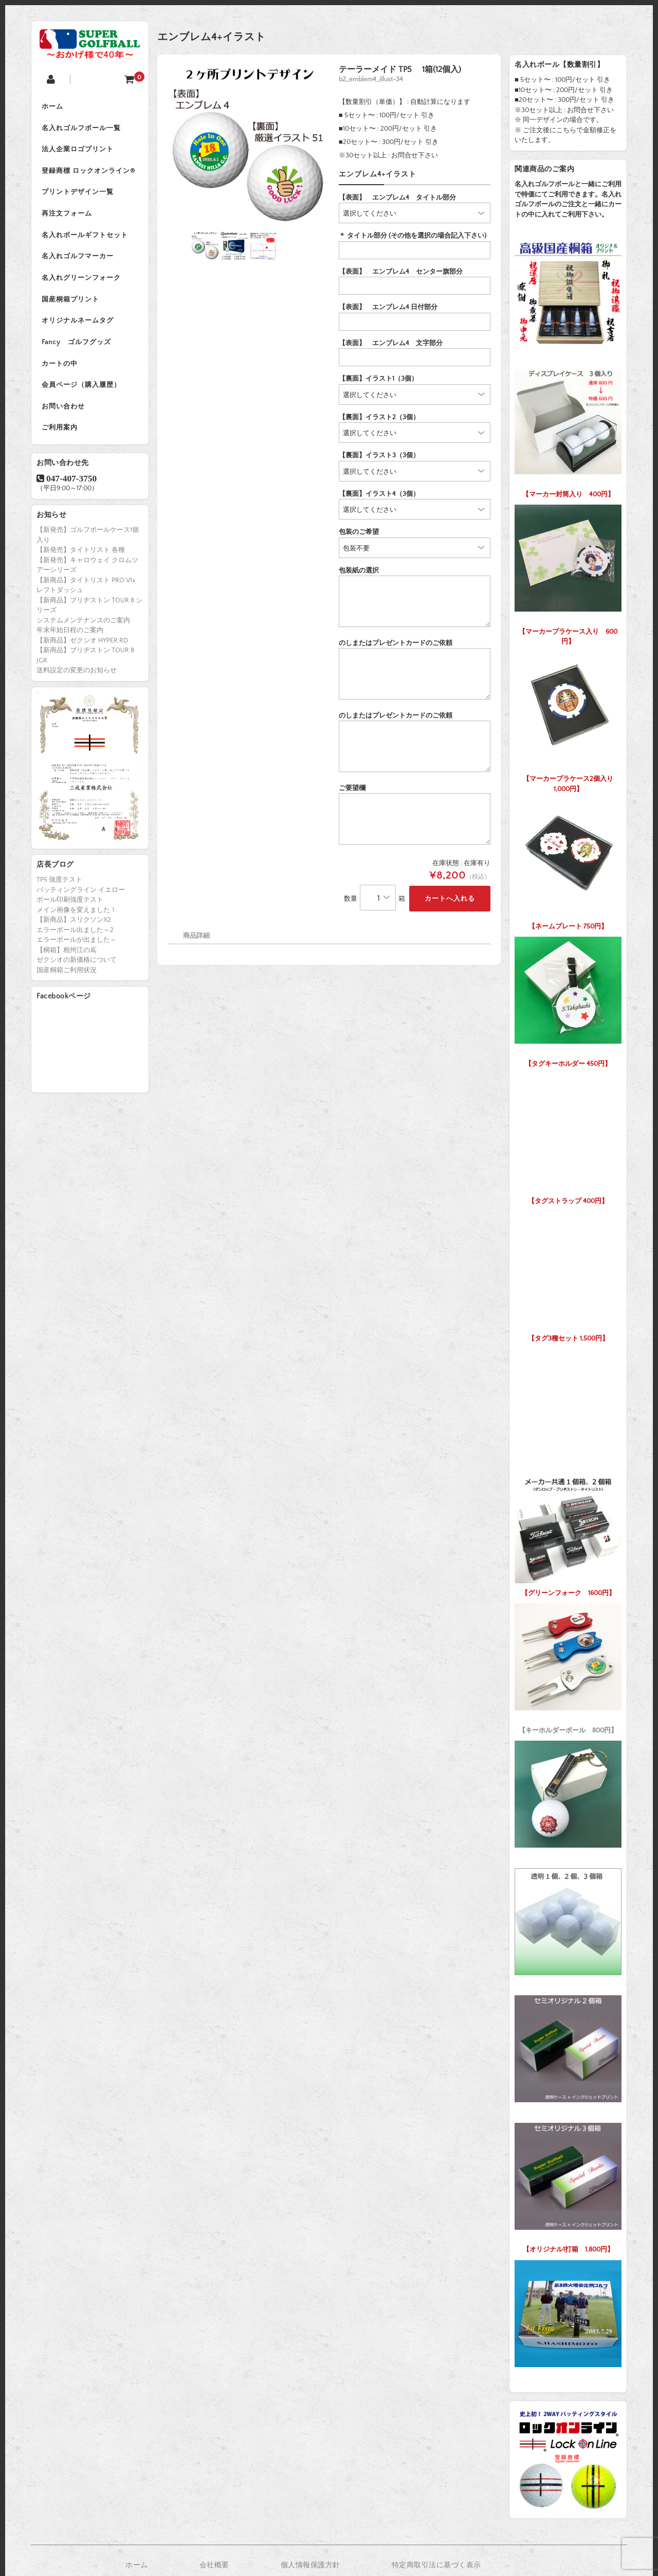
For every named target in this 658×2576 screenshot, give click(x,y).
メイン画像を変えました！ (76, 913)
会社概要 (214, 2565)
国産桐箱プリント (70, 301)
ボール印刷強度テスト (69, 902)
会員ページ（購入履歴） (81, 387)
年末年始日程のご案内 (69, 633)
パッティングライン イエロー (80, 893)
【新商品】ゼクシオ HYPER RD (82, 643)
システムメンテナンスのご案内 (83, 623)
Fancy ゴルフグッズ (76, 344)
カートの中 (60, 366)
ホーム (52, 107)
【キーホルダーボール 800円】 (568, 1666)
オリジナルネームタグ (78, 323)
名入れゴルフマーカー (78, 258)
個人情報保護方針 (310, 2565)
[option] (248, 145)
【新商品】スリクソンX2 (73, 922)
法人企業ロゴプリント (78, 150)
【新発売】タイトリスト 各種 (80, 553)
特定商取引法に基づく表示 (436, 2565)
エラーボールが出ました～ (76, 942)
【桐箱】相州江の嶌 (66, 953)
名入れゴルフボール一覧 (81, 128)
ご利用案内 (60, 431)
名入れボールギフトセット (85, 236)
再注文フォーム (67, 215)
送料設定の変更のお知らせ (76, 673)
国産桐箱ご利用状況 (66, 973)
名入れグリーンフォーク (81, 279)
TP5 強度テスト (59, 882)
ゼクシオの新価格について (76, 963)
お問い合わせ (63, 409)
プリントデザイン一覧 (78, 193)
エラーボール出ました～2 (75, 933)
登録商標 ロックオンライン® (88, 171)
